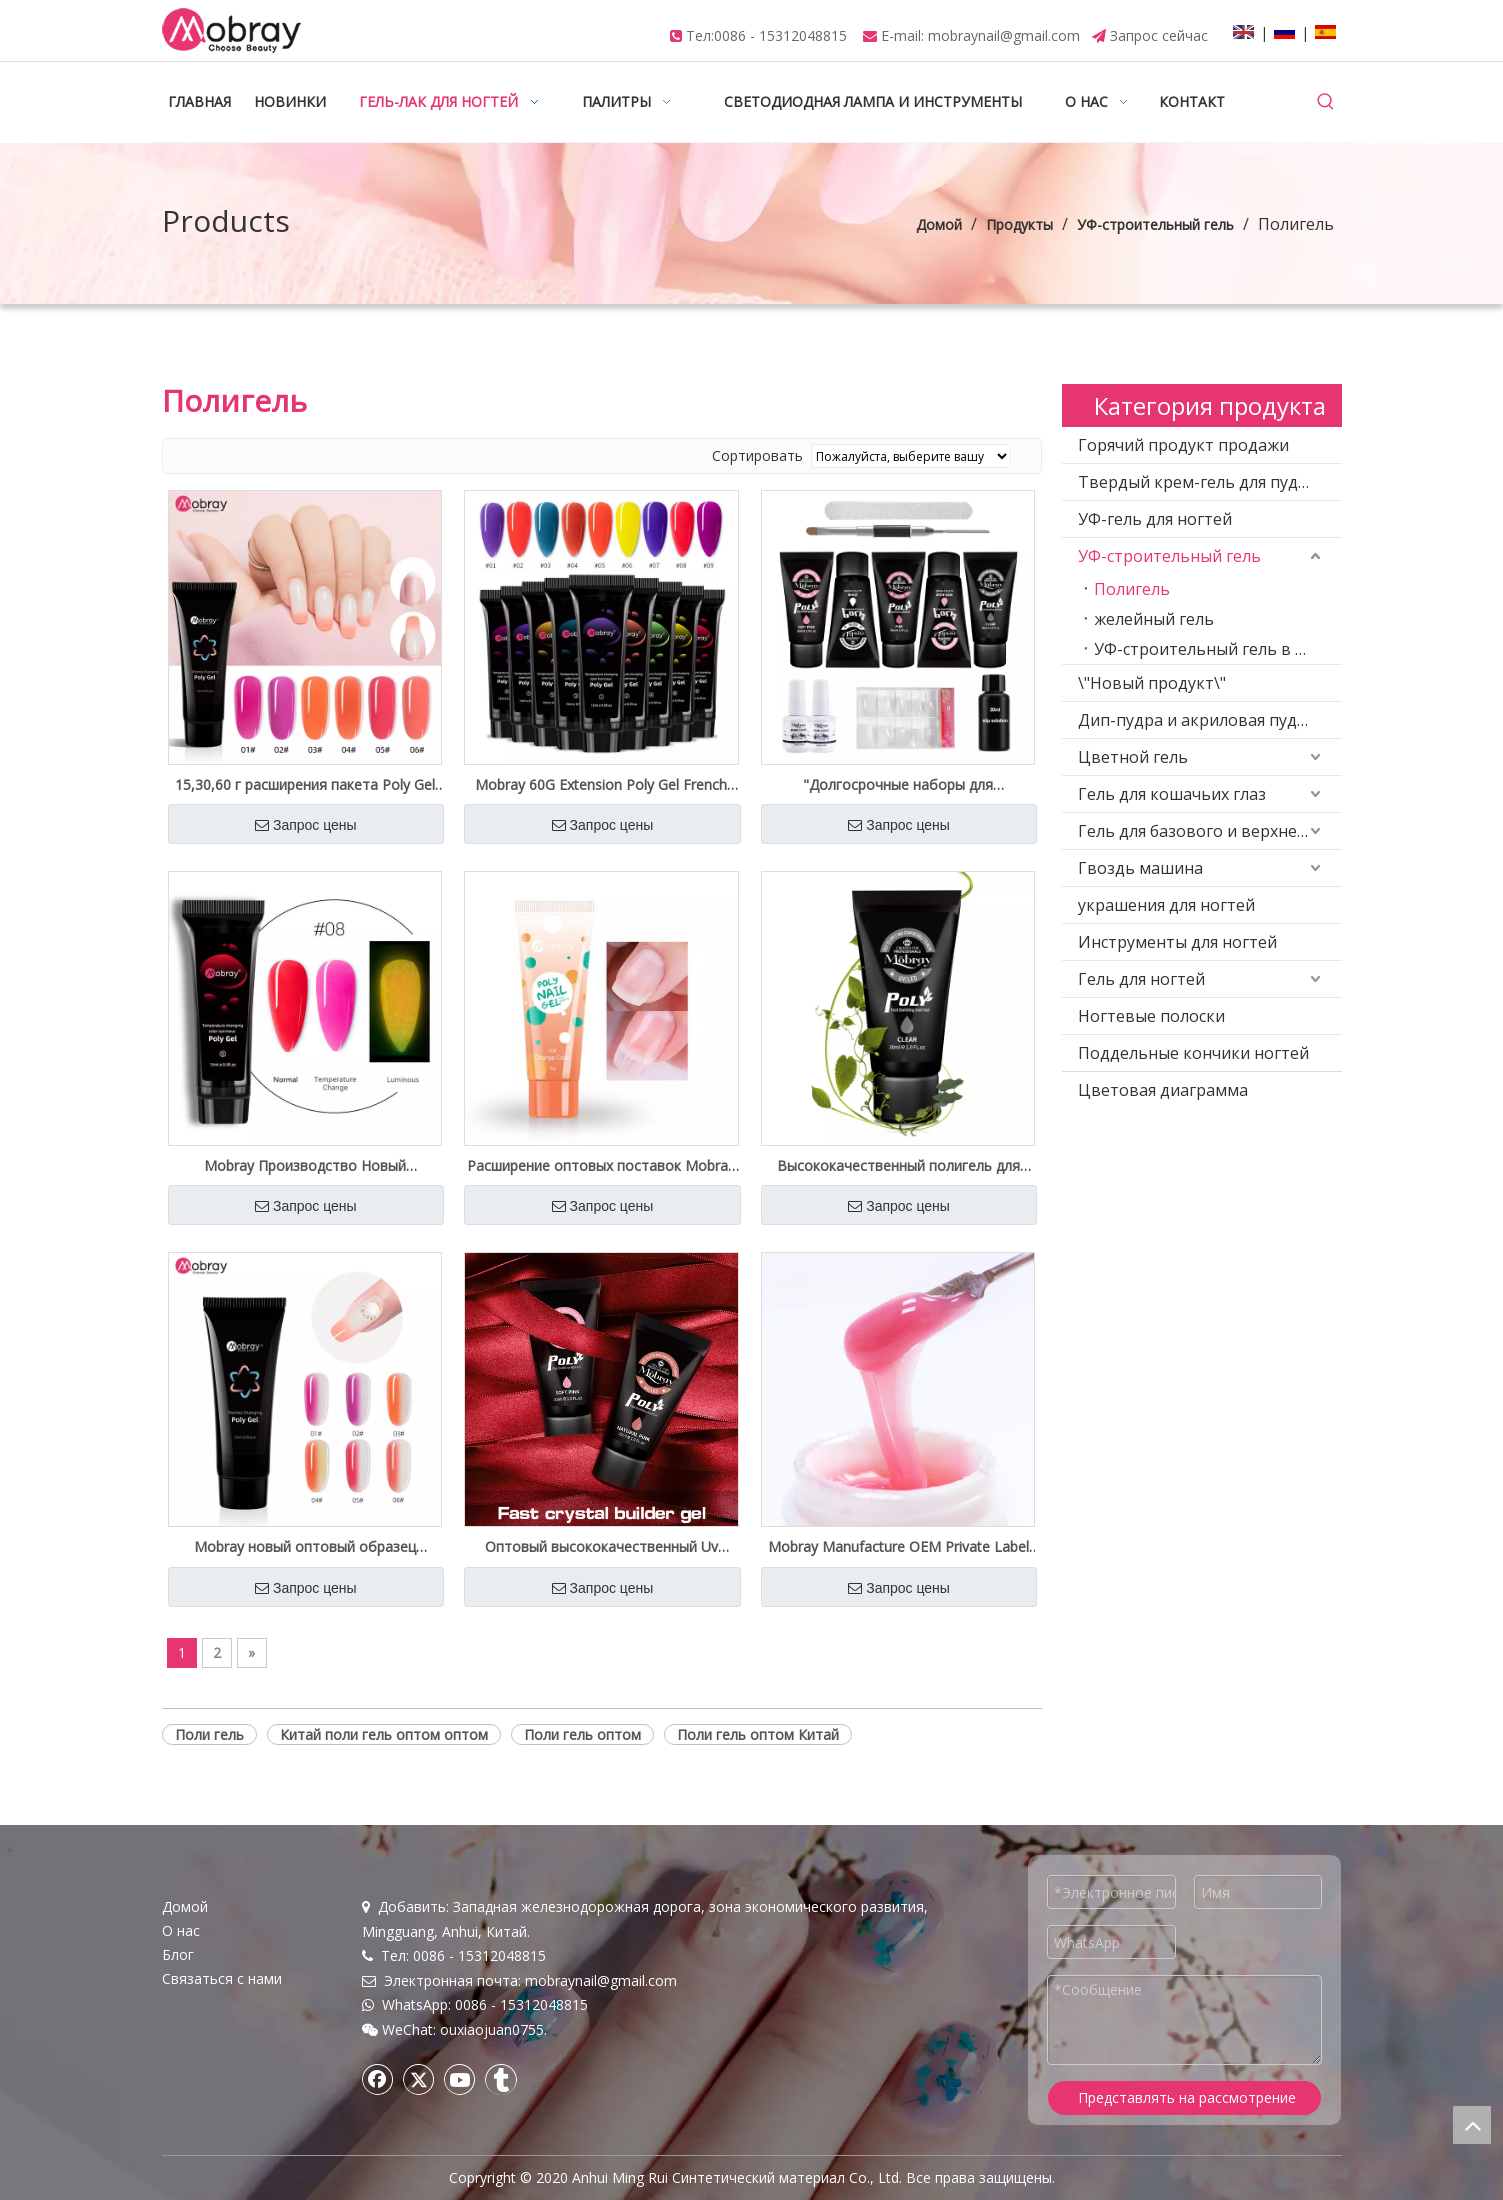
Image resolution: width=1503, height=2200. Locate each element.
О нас (181, 1930)
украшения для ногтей (1166, 905)
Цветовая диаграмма (1163, 1090)
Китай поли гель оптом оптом (384, 1734)
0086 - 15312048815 (780, 35)
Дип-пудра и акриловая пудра (1197, 720)
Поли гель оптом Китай (758, 1734)
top (1472, 2125)
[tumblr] (501, 2079)
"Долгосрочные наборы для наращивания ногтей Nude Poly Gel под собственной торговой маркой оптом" (898, 785)
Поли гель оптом (582, 1734)
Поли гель (209, 1734)
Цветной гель (1133, 757)
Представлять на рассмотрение (1187, 2097)
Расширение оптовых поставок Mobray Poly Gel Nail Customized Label (601, 1166)
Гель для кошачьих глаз (1172, 794)
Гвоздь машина (1140, 868)
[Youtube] (460, 2079)
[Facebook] (378, 2079)
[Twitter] (419, 2079)
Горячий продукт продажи (1183, 445)
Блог (178, 1954)
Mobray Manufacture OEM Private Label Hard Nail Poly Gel (898, 1547)
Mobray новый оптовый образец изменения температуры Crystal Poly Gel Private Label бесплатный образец (304, 1547)
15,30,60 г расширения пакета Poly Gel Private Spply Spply (305, 785)
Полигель (1132, 589)
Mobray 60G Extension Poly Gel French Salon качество (601, 785)
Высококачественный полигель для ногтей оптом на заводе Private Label (898, 1166)
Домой (185, 1906)
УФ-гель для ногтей (1155, 519)
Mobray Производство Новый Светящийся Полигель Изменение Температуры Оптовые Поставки (304, 1166)
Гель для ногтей (1141, 979)
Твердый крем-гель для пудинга (1206, 482)
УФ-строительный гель (1169, 556)
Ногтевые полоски (1151, 1016)
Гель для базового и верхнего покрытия (1210, 831)
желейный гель (1154, 619)
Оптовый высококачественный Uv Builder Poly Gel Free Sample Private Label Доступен (601, 1547)
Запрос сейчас (1159, 35)
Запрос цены (306, 825)
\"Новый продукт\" (1152, 683)
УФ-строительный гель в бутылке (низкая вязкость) (1218, 649)
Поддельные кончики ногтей (1193, 1053)
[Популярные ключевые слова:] (1326, 102)
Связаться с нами (222, 1978)
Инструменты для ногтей (1177, 942)
